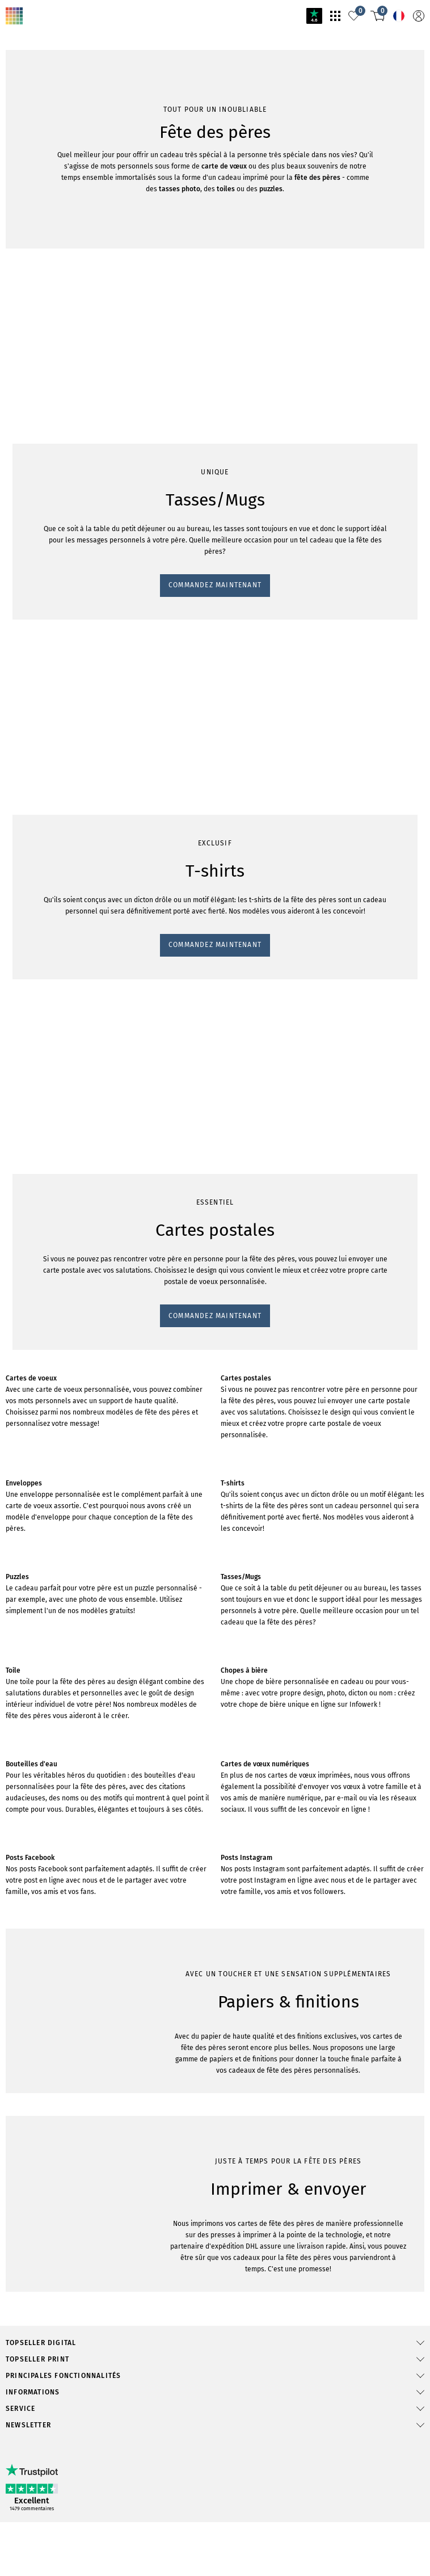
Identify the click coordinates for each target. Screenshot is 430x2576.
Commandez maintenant (50, 736)
